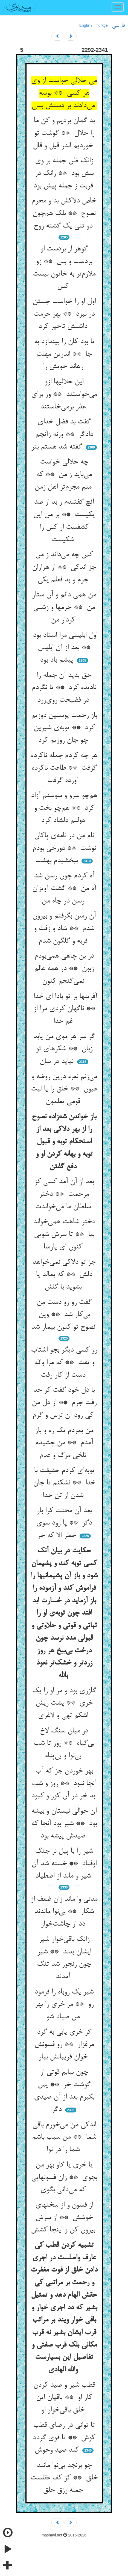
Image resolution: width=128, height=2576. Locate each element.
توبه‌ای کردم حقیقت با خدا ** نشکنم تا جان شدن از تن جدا (64, 1483)
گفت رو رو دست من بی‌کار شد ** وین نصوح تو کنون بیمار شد (64, 1315)
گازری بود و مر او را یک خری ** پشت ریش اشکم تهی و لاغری (64, 1703)
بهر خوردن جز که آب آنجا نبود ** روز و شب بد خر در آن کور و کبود (64, 1783)
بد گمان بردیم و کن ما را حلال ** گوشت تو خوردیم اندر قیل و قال (64, 133)
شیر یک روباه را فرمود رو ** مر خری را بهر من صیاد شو (64, 2004)
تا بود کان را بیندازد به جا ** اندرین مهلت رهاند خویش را (64, 354)
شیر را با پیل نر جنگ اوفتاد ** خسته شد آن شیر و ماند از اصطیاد (64, 1864)
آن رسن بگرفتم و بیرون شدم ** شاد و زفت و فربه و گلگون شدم (64, 928)
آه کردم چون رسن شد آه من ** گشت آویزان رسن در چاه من (64, 888)
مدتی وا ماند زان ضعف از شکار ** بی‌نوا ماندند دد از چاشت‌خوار (64, 1912)
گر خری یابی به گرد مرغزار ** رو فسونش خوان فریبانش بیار (64, 2044)
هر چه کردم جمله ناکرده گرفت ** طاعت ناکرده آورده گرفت (64, 768)
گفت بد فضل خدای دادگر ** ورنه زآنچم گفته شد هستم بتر (62, 434)
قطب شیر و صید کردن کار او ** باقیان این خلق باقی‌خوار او (64, 2397)
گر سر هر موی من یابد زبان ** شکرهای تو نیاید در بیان (64, 1049)
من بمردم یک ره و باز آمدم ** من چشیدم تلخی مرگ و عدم (64, 1443)
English (85, 25)
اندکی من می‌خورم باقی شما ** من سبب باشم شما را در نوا (64, 2137)
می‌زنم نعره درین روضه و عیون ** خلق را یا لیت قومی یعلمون (64, 1089)
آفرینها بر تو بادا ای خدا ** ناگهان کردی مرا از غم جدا (64, 1009)
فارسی (118, 25)
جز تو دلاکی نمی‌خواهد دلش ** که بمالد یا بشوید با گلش (64, 1275)
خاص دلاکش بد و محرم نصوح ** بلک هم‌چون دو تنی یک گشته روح (64, 213)
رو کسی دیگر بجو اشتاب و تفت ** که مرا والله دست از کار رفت (64, 1362)
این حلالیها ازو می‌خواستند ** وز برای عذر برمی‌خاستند (64, 394)
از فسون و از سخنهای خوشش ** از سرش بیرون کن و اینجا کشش (64, 2217)
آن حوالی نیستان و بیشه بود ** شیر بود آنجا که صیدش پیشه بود (64, 1823)
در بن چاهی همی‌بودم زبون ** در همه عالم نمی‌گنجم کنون (64, 968)
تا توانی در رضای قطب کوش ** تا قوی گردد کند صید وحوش (64, 2438)
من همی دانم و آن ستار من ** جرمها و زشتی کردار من (64, 607)
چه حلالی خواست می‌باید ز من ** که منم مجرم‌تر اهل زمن (64, 474)
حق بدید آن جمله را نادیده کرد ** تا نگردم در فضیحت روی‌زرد (64, 688)
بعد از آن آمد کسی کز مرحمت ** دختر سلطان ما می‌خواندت (64, 1194)
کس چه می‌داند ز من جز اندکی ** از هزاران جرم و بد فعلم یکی (64, 567)
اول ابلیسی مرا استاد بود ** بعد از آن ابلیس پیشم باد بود (64, 648)
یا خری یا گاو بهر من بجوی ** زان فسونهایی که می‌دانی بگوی (64, 2177)
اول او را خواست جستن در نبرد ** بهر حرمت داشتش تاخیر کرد (64, 314)
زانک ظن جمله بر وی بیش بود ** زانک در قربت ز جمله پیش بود (64, 173)
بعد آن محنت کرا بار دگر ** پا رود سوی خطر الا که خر (64, 1523)
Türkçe (102, 25)
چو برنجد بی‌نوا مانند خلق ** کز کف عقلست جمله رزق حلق (64, 2478)
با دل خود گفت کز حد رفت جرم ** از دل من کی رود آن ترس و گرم (64, 1403)
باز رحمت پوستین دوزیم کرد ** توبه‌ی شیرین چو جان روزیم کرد (64, 728)
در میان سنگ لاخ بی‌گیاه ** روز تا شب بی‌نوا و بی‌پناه (64, 1743)
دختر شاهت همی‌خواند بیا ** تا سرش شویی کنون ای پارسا (64, 1234)
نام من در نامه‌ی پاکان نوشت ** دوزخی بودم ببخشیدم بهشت (64, 848)
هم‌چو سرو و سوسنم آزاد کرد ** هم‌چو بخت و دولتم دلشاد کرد (64, 808)
